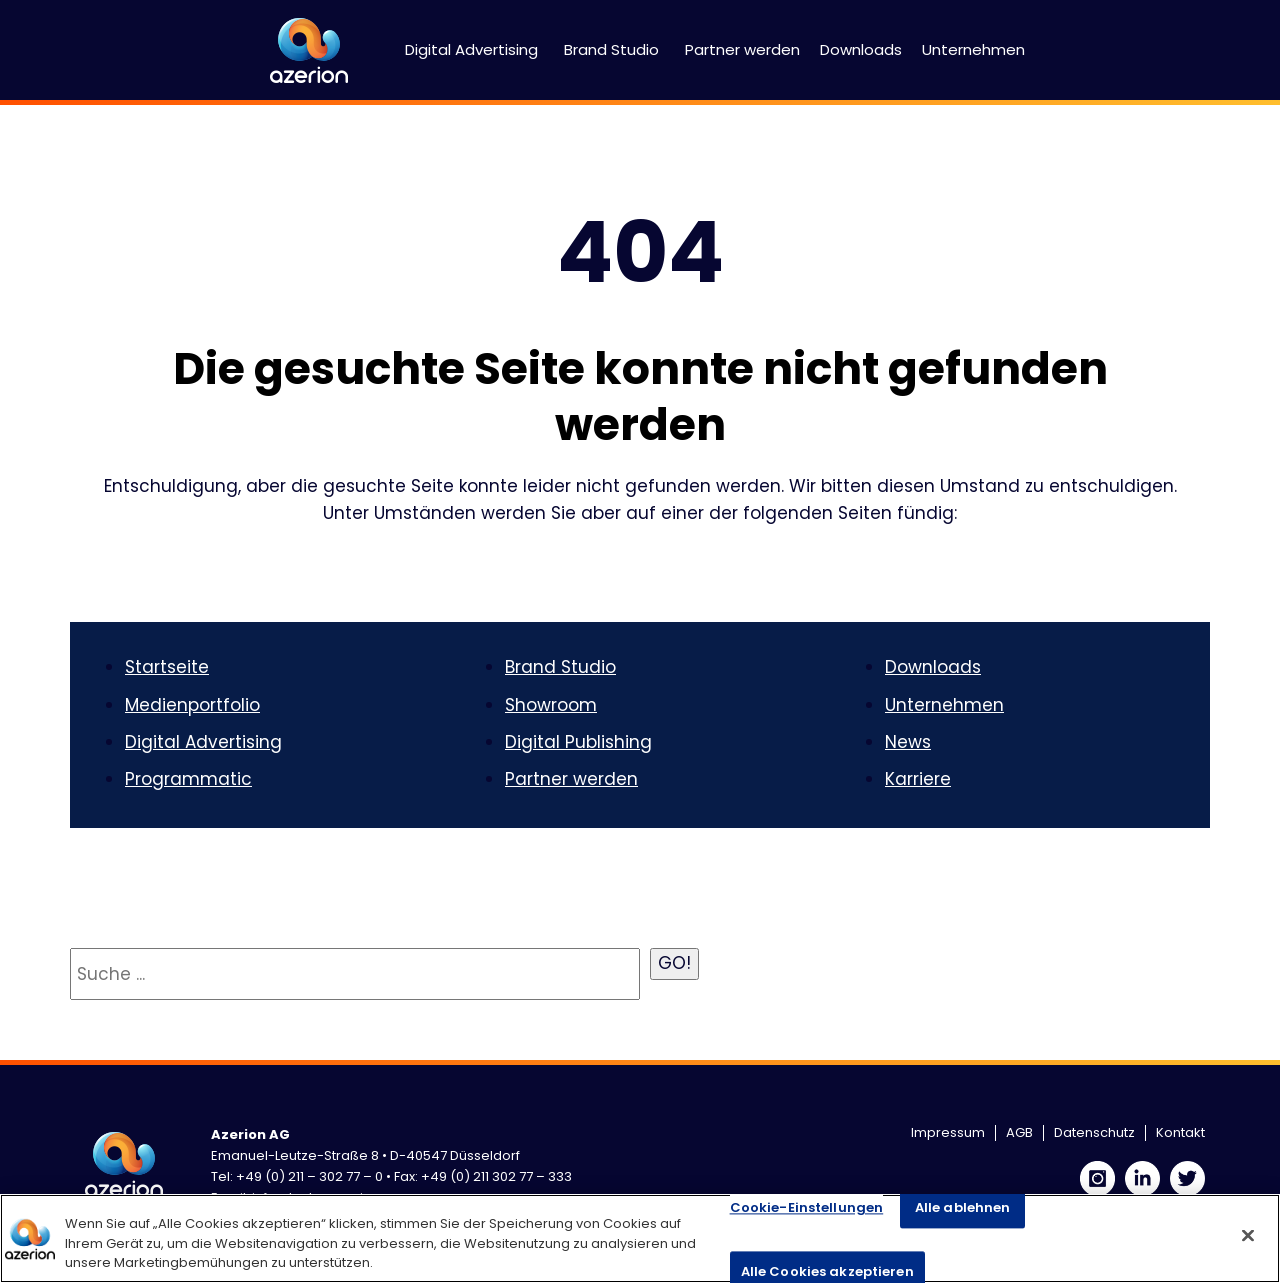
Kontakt (1180, 1132)
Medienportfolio (192, 705)
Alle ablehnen (963, 1207)
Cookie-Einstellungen (807, 1207)
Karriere (918, 779)
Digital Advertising (471, 49)
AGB (1019, 1132)
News (908, 742)
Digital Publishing (578, 742)
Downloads (861, 49)
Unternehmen (973, 49)
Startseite (167, 667)
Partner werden (742, 49)
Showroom (551, 705)
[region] (640, 1238)
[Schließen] (1248, 1235)
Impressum (948, 1132)
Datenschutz (1094, 1132)
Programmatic (188, 779)
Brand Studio (611, 49)
